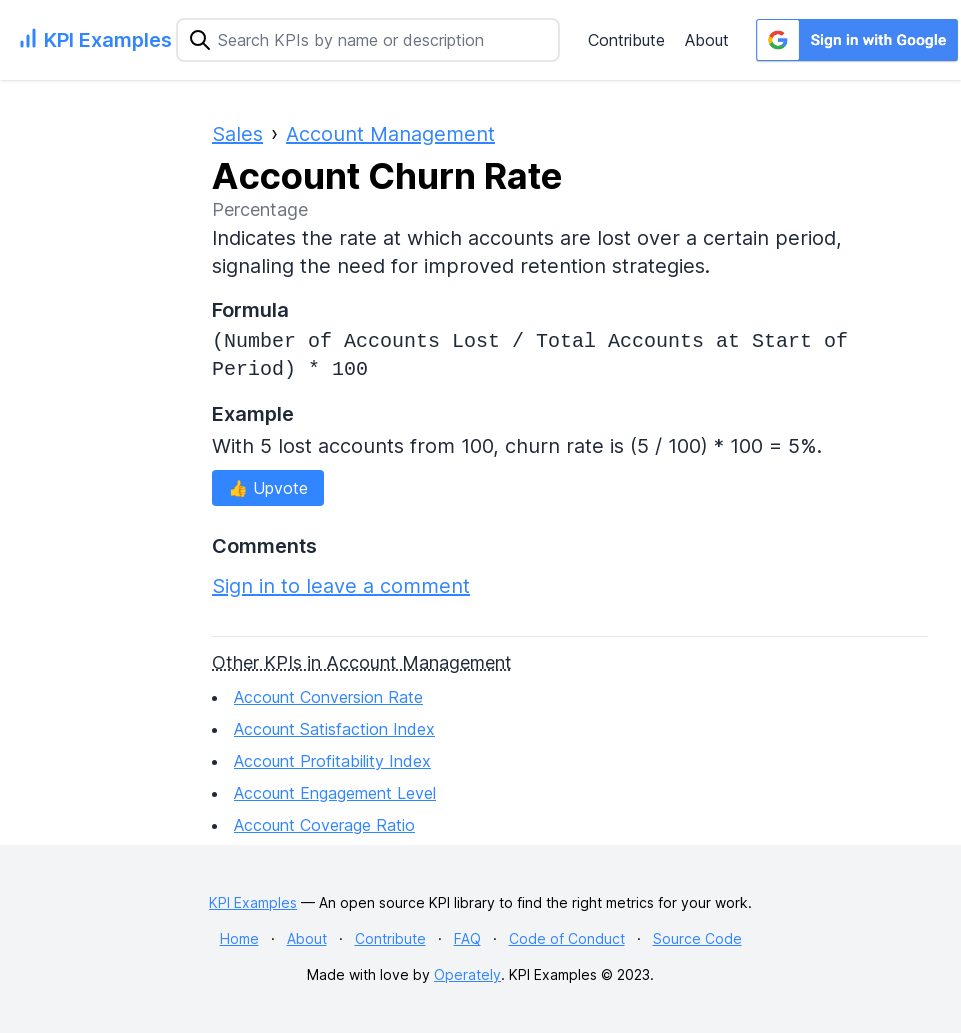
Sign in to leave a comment (341, 586)
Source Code (697, 938)
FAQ (467, 938)
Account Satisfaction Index (334, 729)
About (707, 40)
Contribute (626, 40)
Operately (467, 974)
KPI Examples (253, 902)
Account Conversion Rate (328, 697)
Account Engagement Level (335, 793)
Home (239, 938)
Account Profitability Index (332, 761)
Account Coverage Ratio (324, 825)
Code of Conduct (567, 938)
